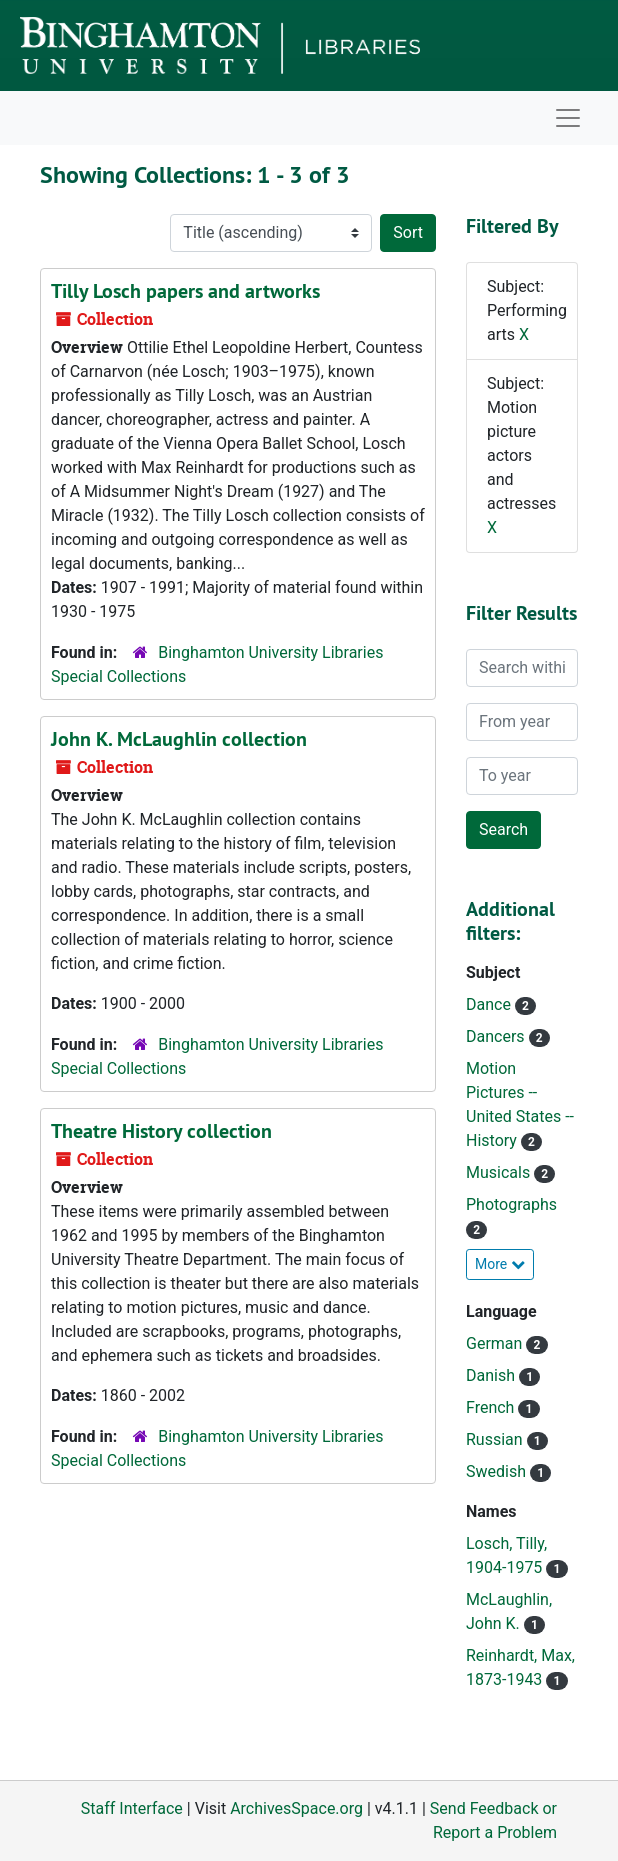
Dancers (497, 1036)
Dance (490, 1004)
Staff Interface (132, 1808)
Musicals (500, 1172)
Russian (496, 1439)
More (500, 1264)
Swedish (498, 1471)
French (492, 1407)
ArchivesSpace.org (296, 1808)
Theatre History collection (161, 1131)
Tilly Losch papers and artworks (185, 291)
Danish (492, 1375)
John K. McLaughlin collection (179, 739)
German (496, 1343)
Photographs (511, 1204)
